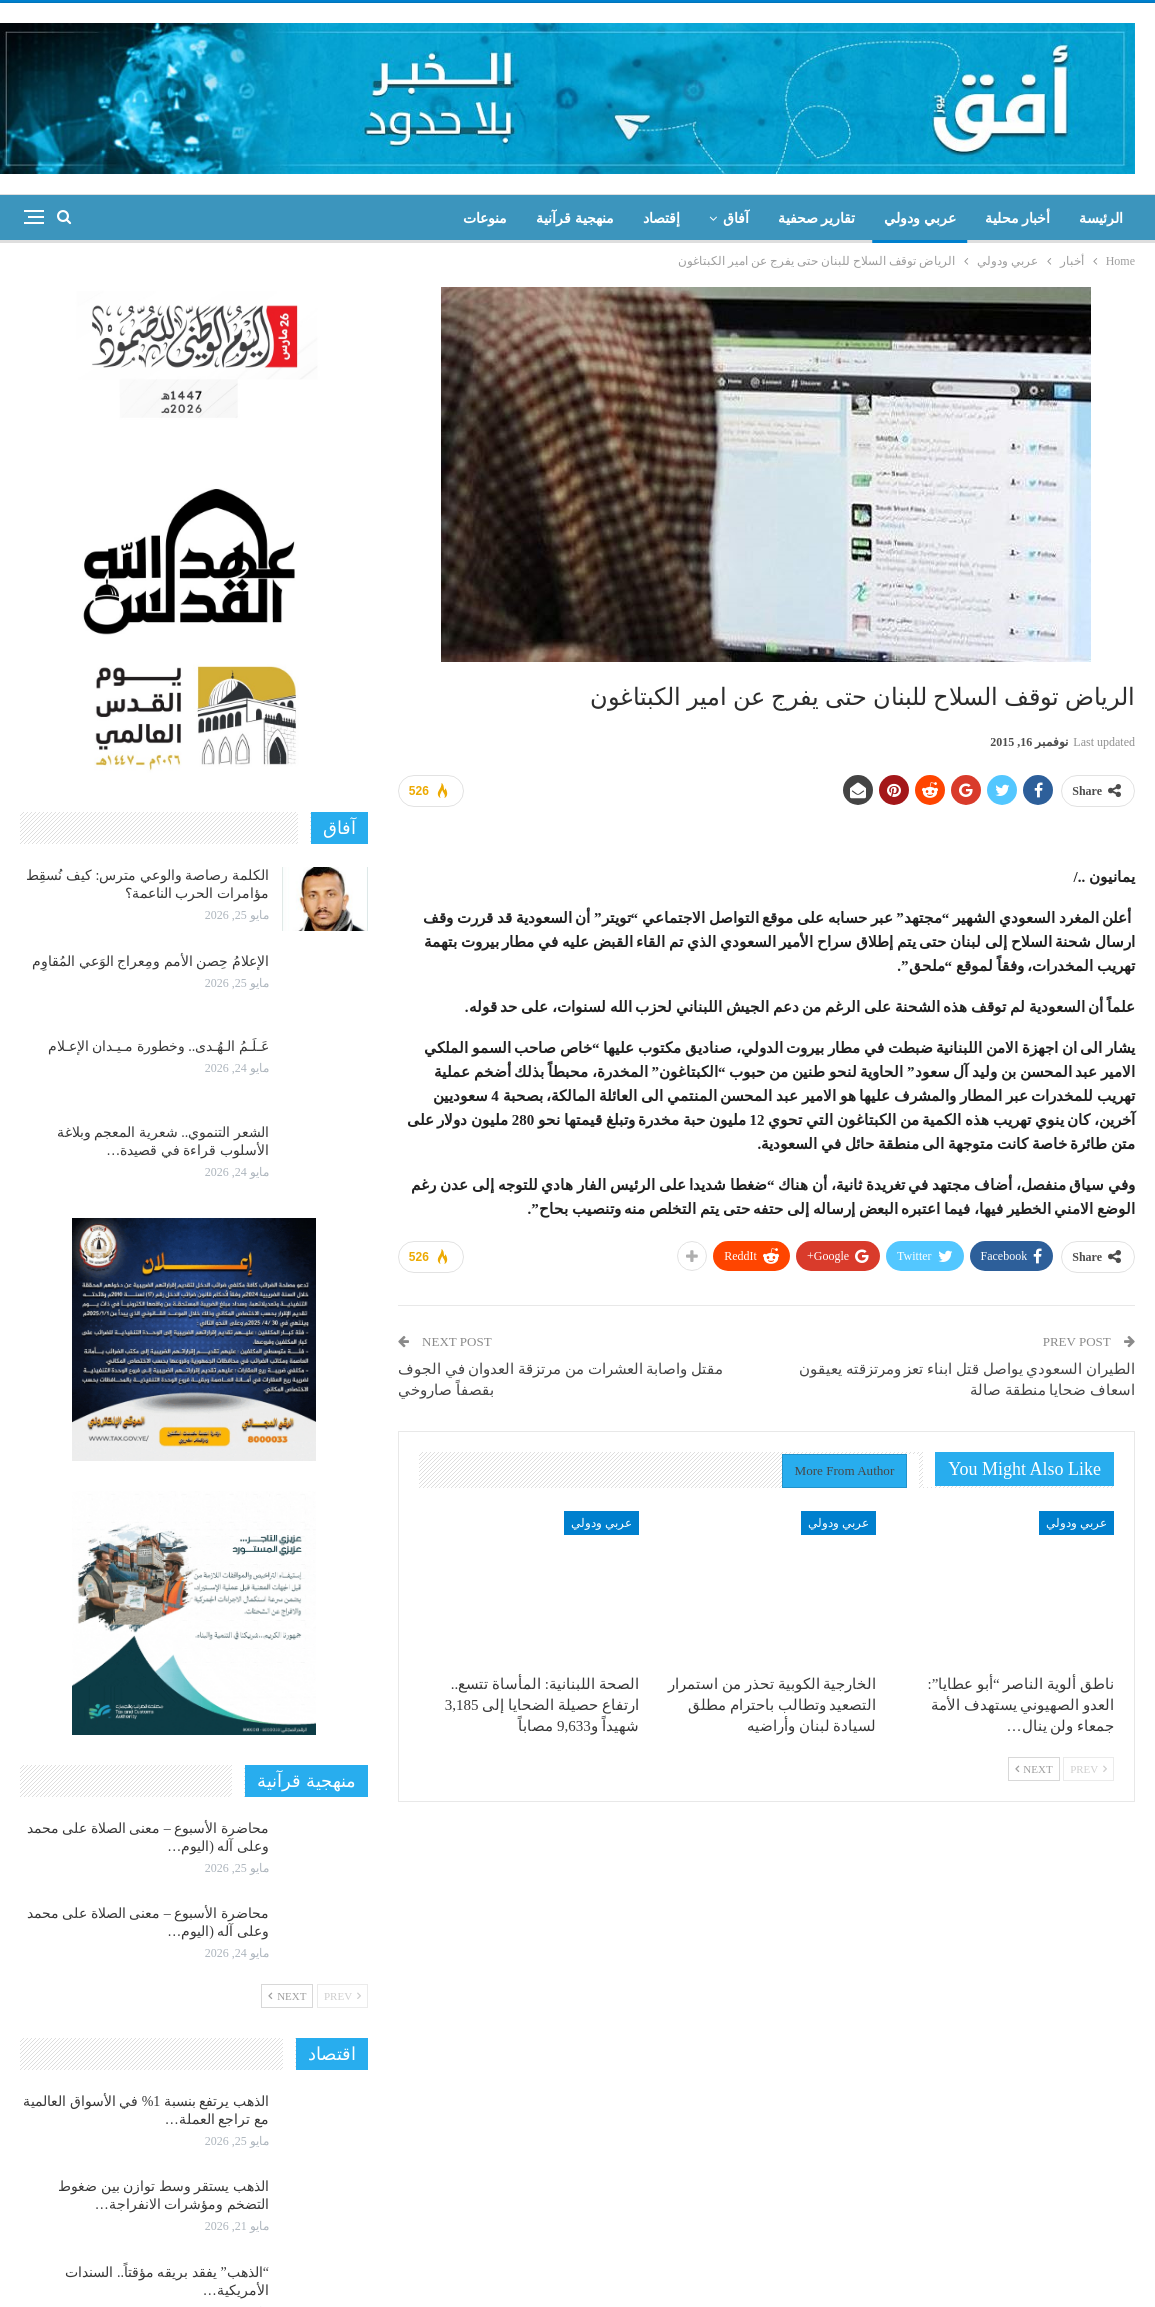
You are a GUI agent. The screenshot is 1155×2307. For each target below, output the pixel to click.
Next (1034, 1769)
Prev (1088, 1769)
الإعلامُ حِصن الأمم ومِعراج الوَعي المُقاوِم (150, 961)
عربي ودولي (920, 218)
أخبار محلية (1018, 218)
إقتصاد (661, 218)
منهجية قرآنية (575, 218)
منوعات (485, 218)
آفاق (736, 218)
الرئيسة (1101, 218)
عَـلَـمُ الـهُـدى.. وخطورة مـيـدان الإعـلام (158, 1046)
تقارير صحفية (817, 218)
